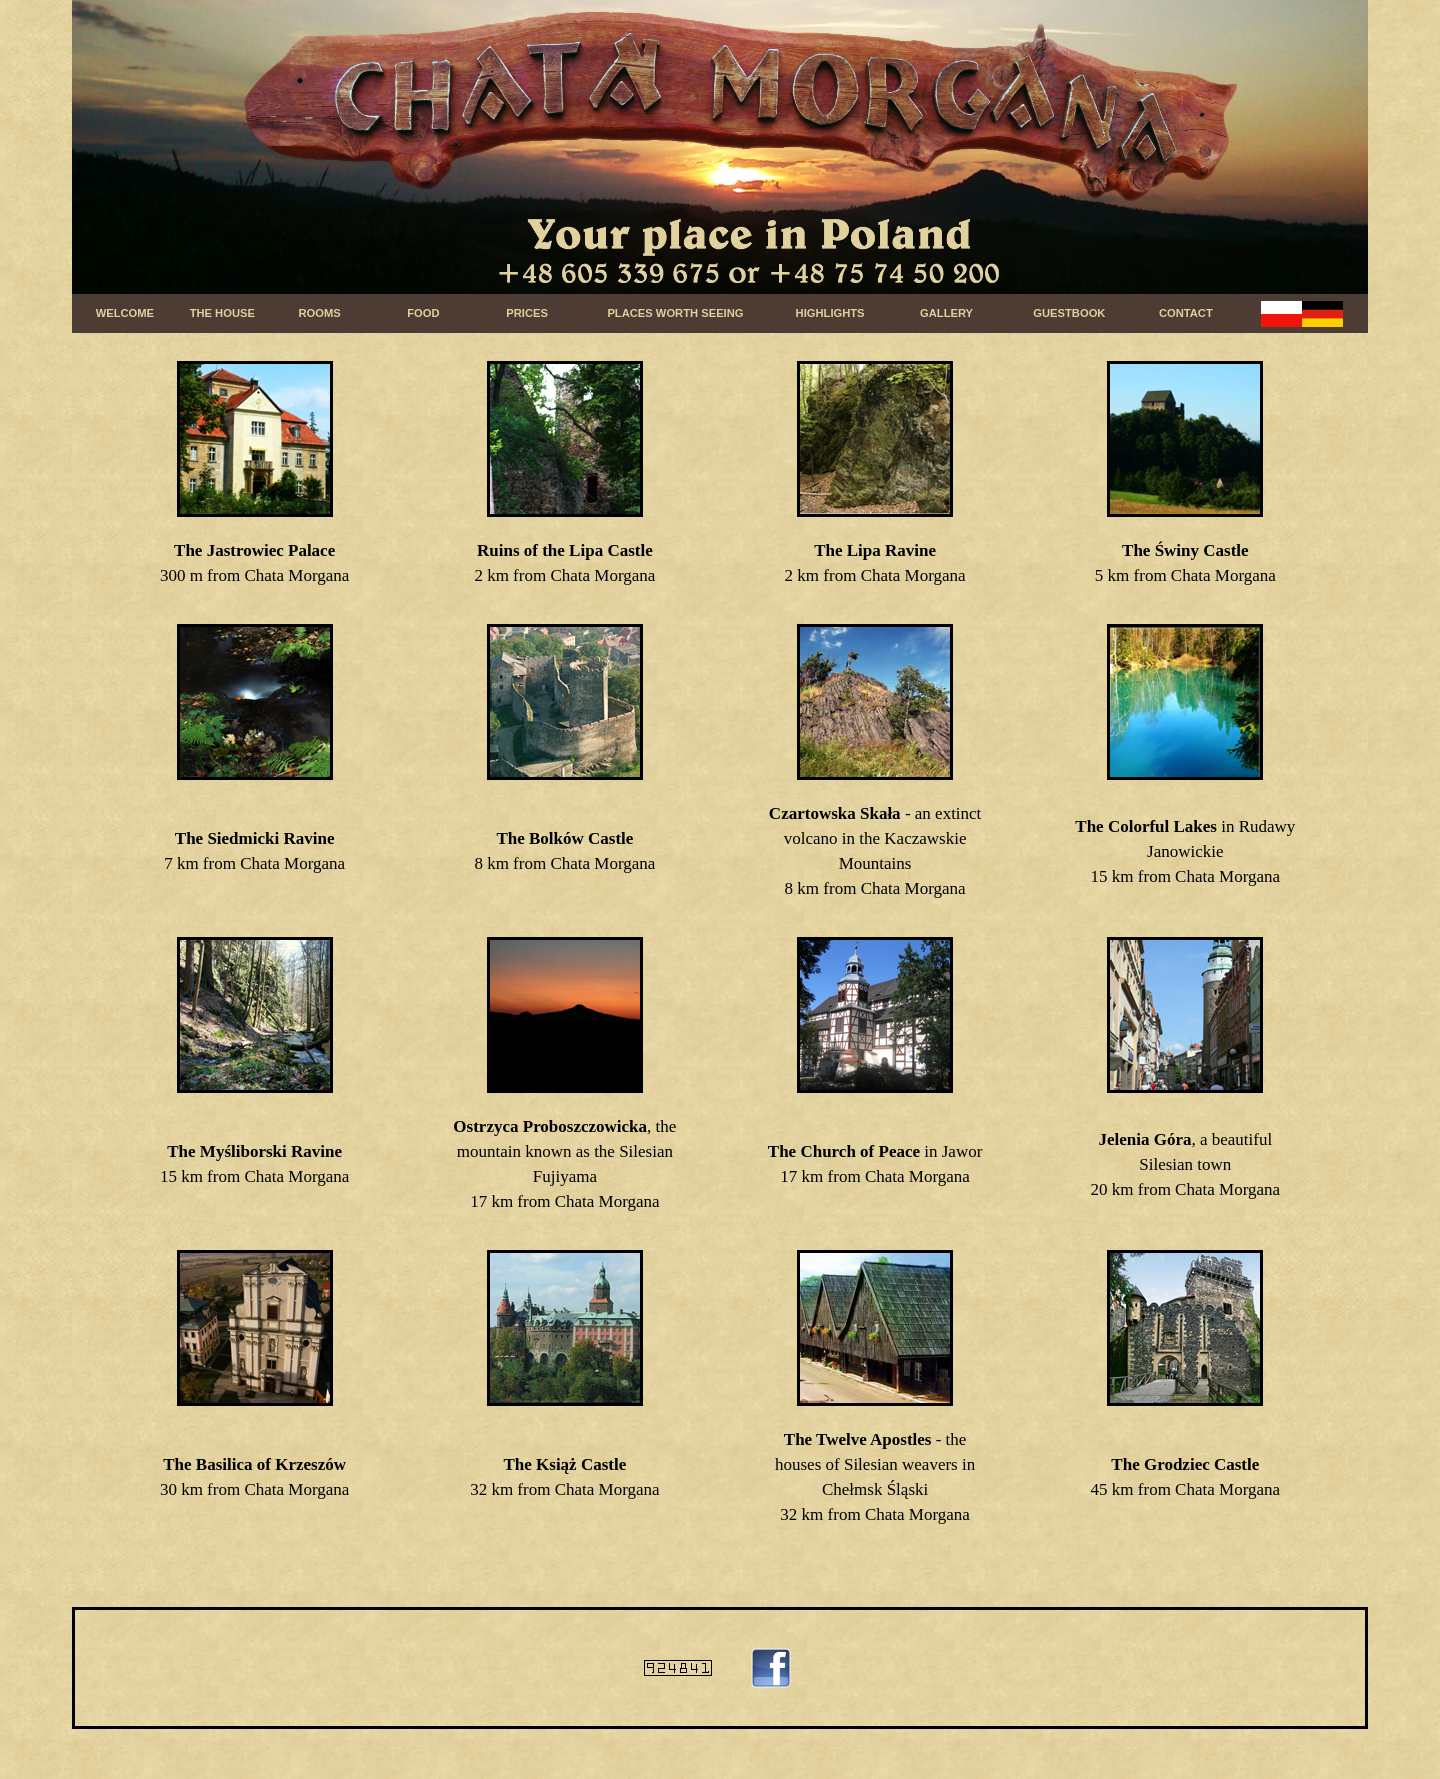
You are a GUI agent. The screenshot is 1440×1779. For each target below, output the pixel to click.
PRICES (527, 313)
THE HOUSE (222, 313)
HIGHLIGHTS (830, 313)
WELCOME (125, 313)
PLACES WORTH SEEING (675, 313)
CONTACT (1186, 313)
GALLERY (946, 313)
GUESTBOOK (1069, 313)
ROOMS (320, 313)
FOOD (423, 313)
